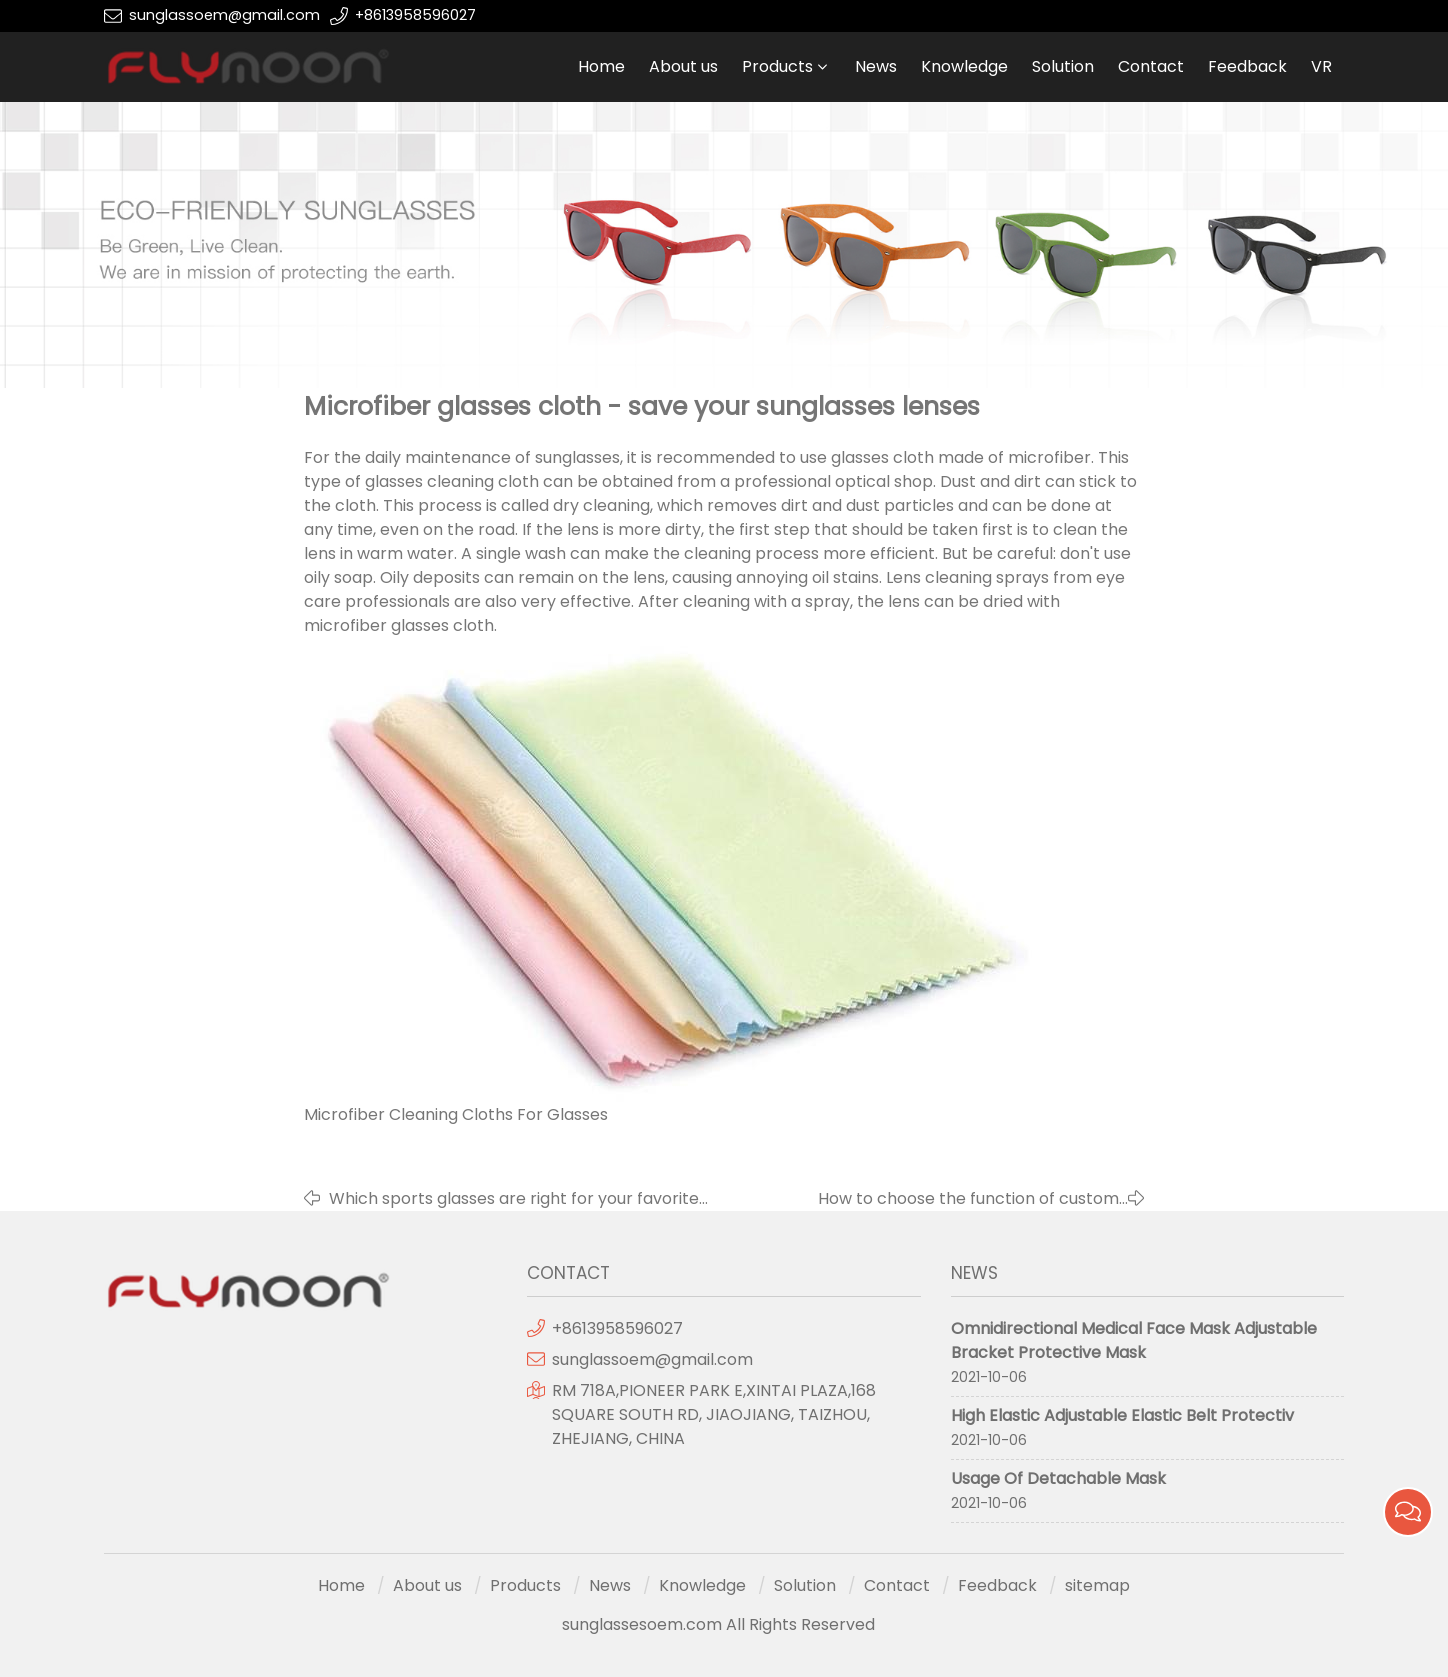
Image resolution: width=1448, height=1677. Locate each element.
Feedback (1247, 66)
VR (1321, 66)
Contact (1151, 66)
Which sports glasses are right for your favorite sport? (514, 1199)
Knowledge (964, 66)
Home (601, 66)
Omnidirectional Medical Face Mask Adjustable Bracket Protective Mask (1134, 1340)
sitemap (1097, 1585)
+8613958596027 (415, 15)
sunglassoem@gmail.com (224, 15)
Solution (1063, 66)
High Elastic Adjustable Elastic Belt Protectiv (1122, 1415)
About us (683, 66)
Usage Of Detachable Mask (1058, 1478)
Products (777, 66)
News (876, 66)
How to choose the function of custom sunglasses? (968, 1199)
